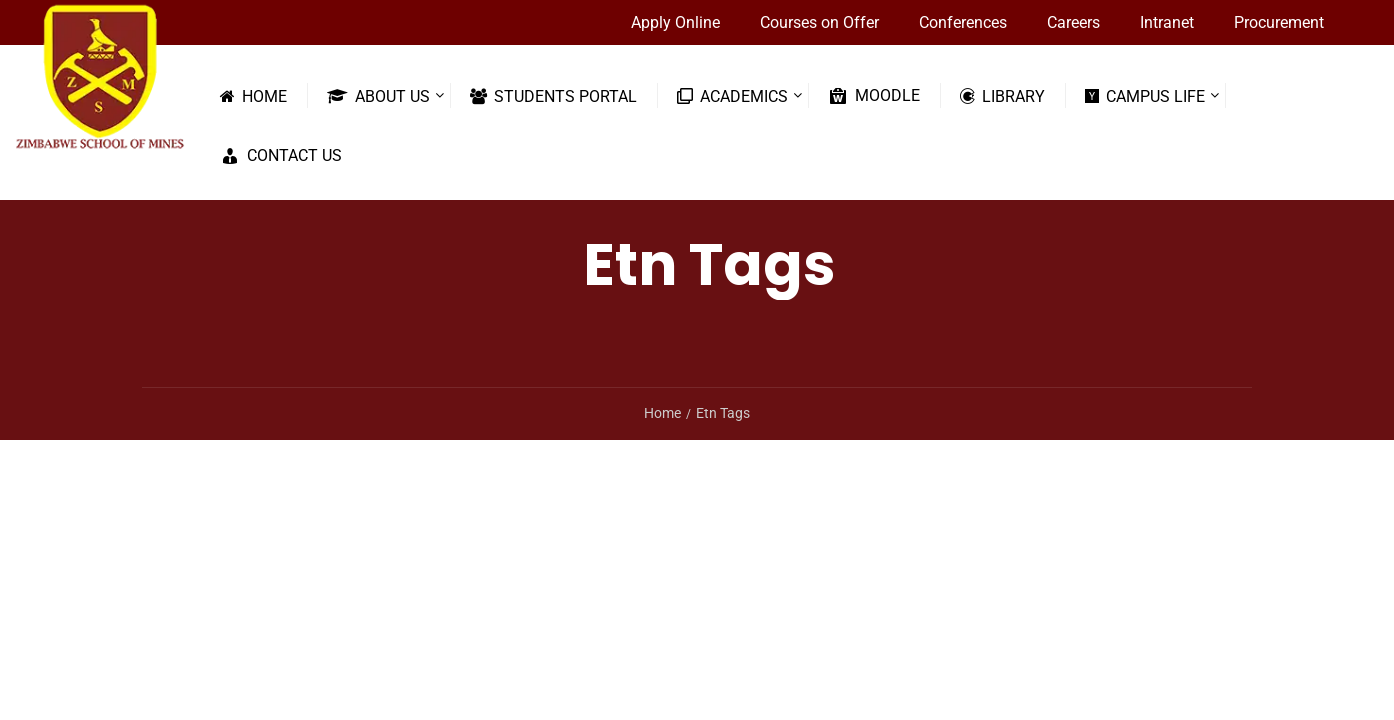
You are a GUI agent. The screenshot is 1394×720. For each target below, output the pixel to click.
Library (1002, 96)
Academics (732, 96)
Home (253, 96)
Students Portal (553, 96)
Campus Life (1145, 96)
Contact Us (281, 156)
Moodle (874, 96)
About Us (378, 96)
